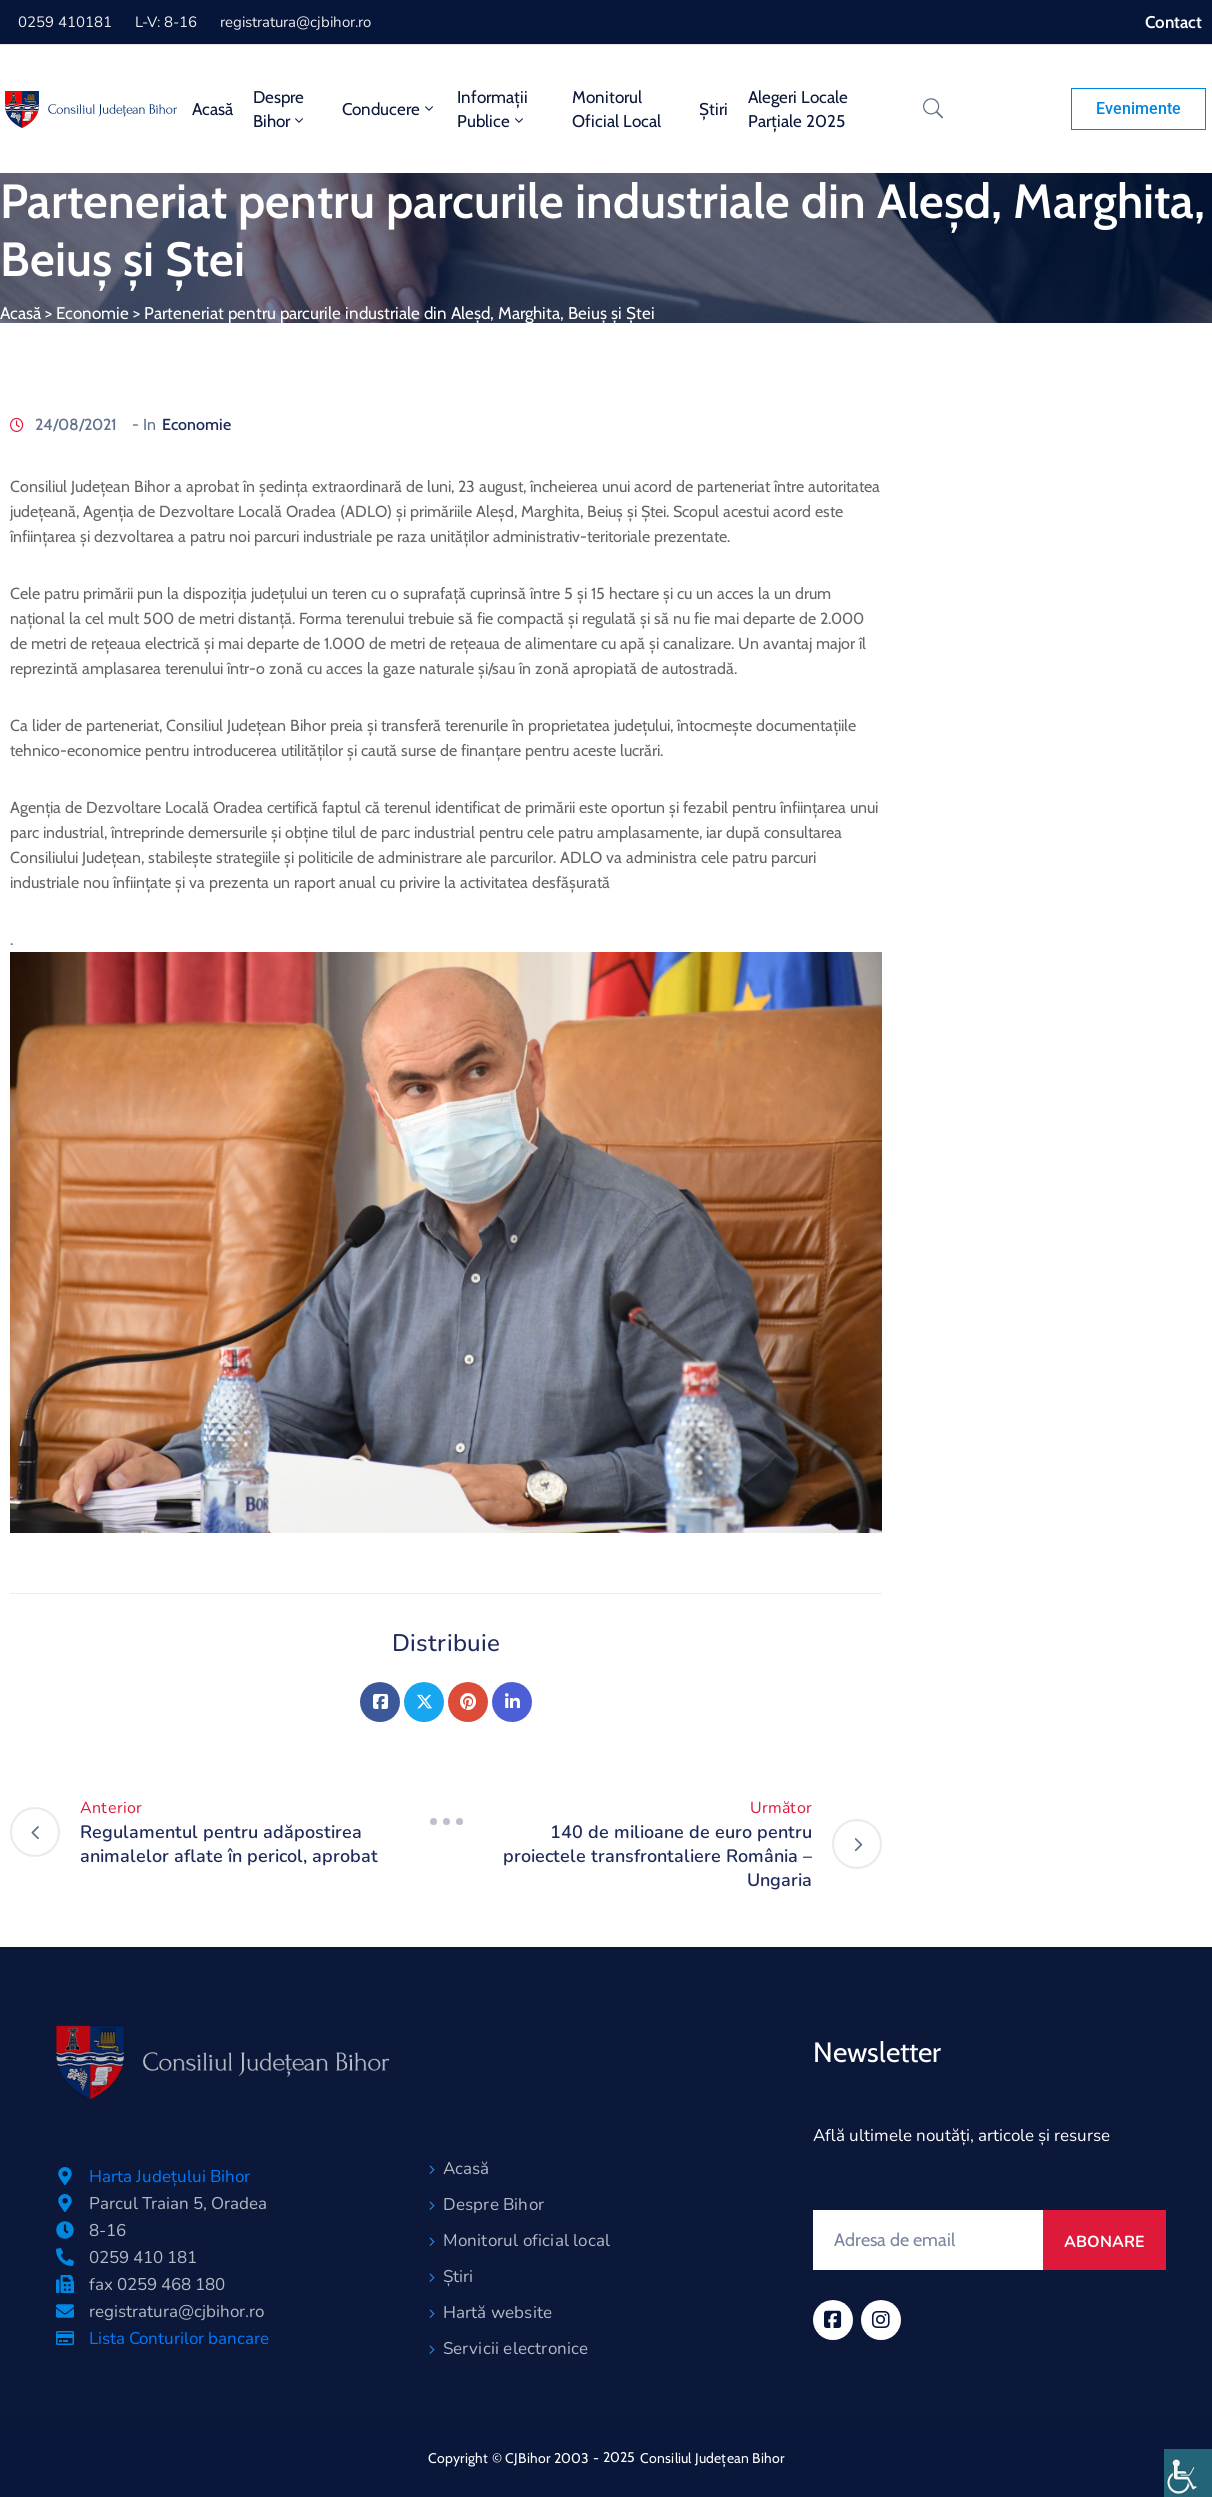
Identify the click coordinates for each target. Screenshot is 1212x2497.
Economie (92, 313)
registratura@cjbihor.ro (295, 22)
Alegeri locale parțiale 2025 (798, 109)
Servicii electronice (516, 2348)
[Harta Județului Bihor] (65, 2176)
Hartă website (498, 2312)
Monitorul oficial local (616, 109)
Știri (713, 109)
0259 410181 (65, 22)
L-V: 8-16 (166, 22)
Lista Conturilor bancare (179, 2338)
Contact (1173, 22)
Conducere (389, 109)
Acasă (212, 109)
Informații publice (492, 109)
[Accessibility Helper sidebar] (1188, 2473)
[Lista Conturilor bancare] (65, 2338)
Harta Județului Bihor (169, 2176)
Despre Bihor (280, 109)
